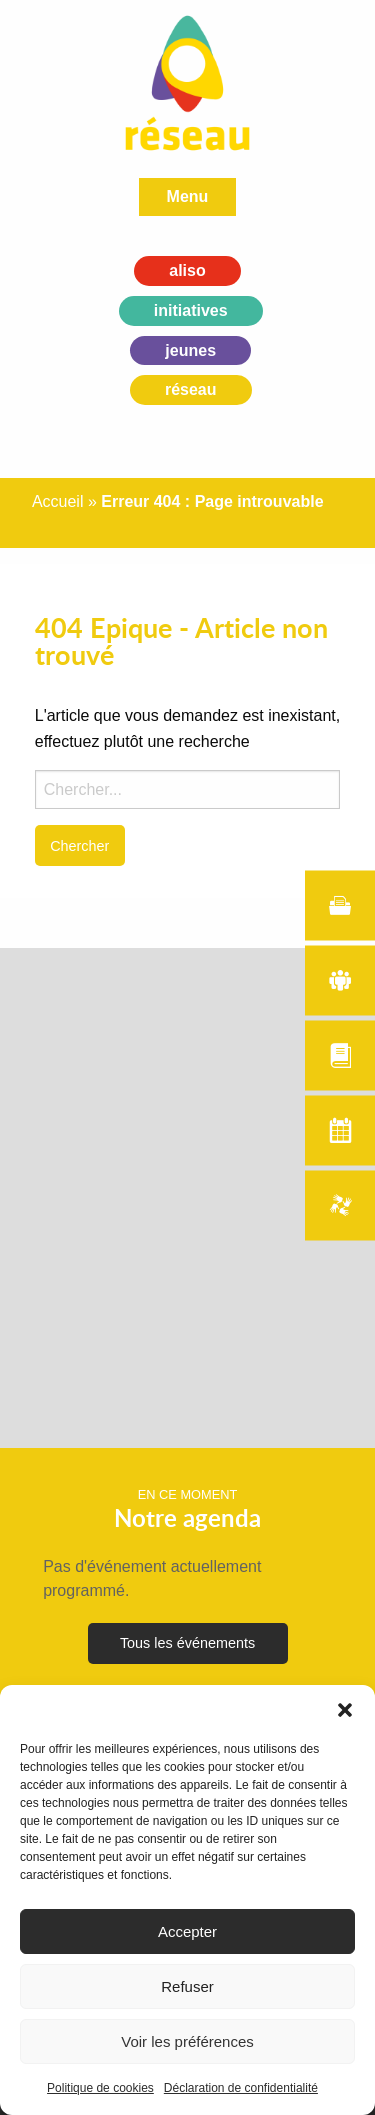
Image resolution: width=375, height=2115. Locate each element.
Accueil (58, 501)
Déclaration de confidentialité (241, 2088)
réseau (191, 389)
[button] (345, 1710)
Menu (188, 196)
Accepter (187, 1931)
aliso (187, 270)
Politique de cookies (100, 2088)
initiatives (191, 310)
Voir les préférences (187, 2041)
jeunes (190, 350)
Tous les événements (187, 1643)
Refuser (187, 1986)
